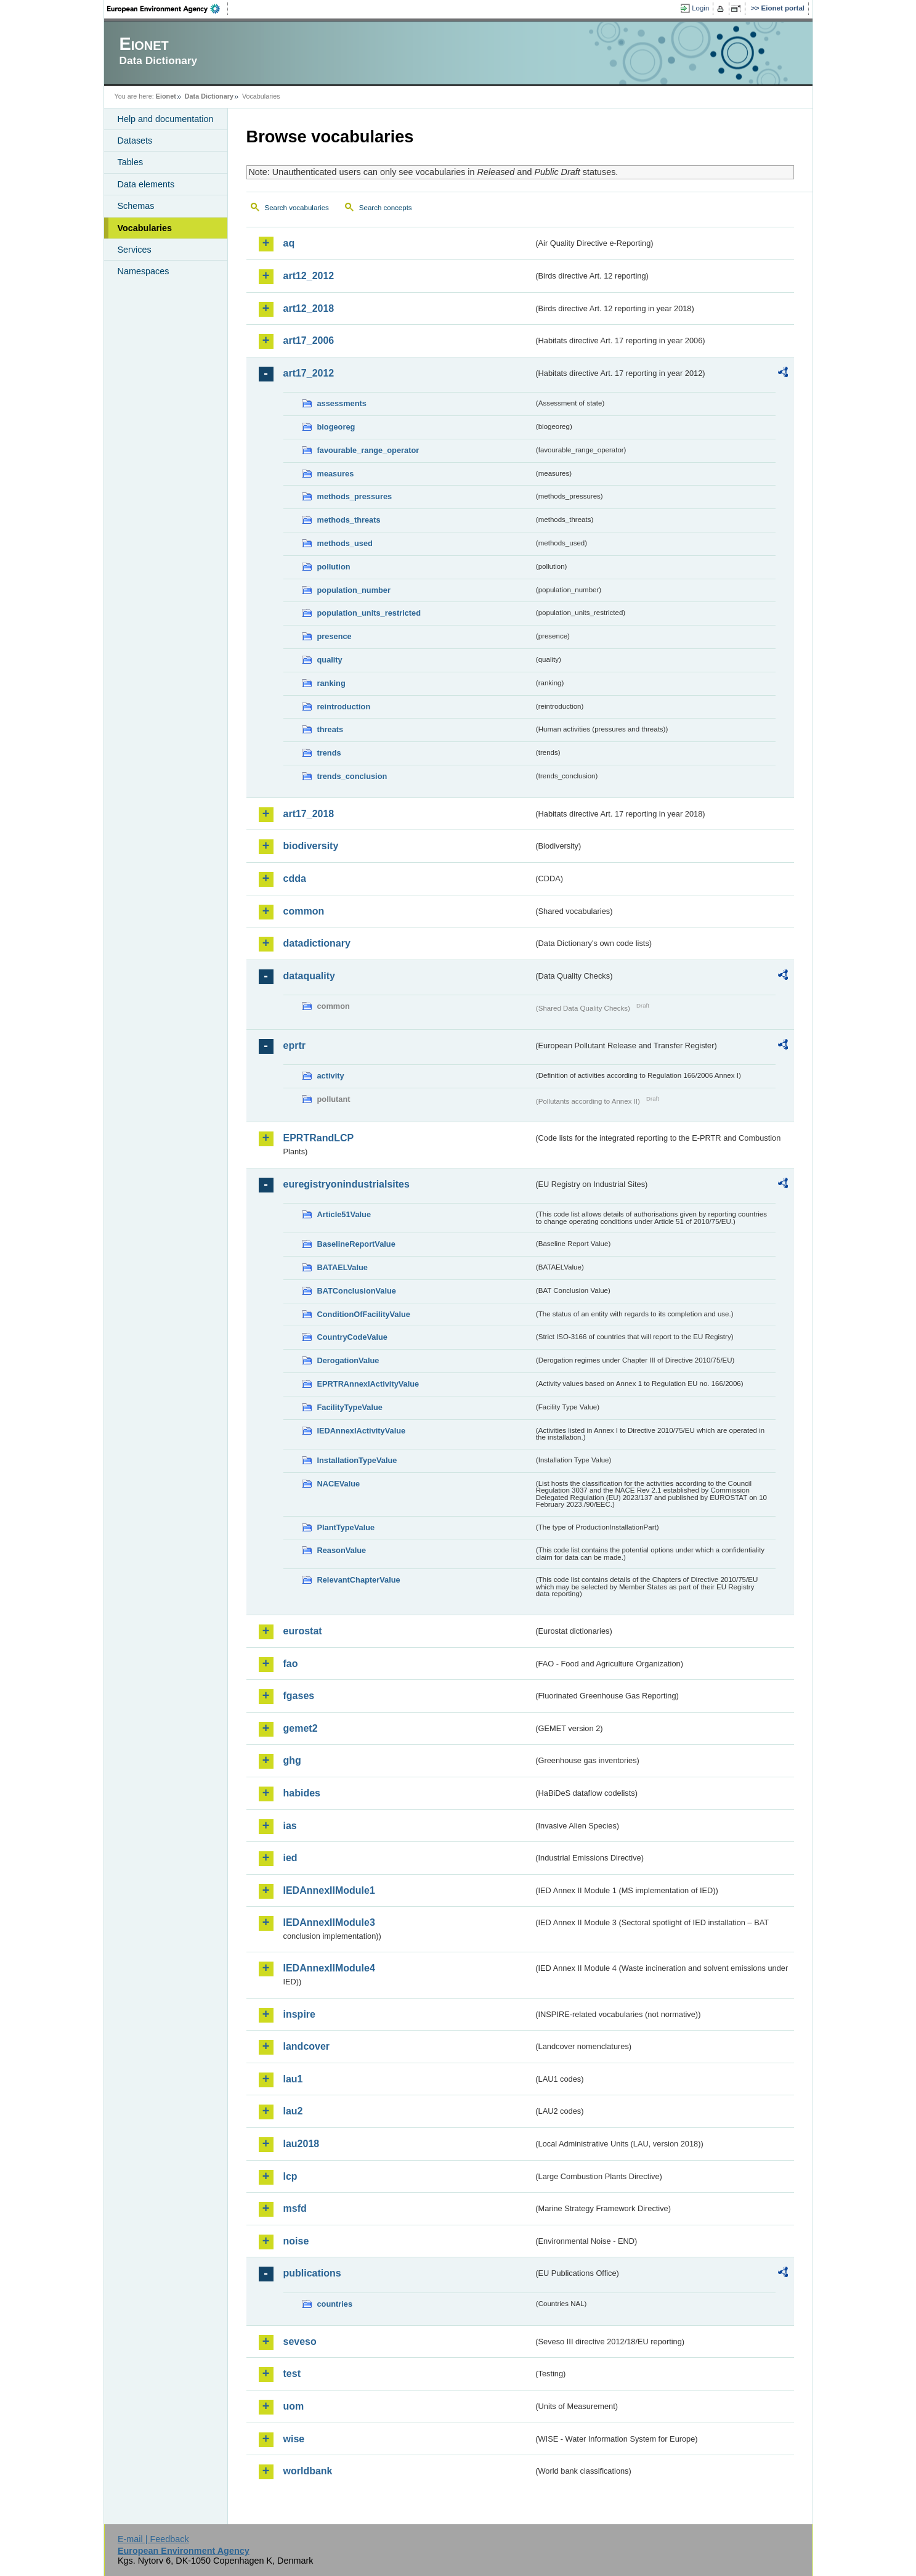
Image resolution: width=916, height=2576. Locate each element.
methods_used (345, 543)
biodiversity (311, 846)
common (304, 911)
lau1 (293, 2079)
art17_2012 (308, 373)
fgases (299, 1695)
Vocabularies (145, 228)
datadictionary (317, 943)
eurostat (302, 1631)
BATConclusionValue (356, 1290)
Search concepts (385, 207)
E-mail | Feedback (153, 2539)
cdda (294, 878)
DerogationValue (348, 1360)
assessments (342, 403)
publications (312, 2273)
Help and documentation (166, 119)
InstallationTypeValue (357, 1460)
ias (290, 1825)
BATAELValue (342, 1267)
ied (290, 1858)
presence (334, 636)
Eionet (166, 96)
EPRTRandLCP (318, 1138)
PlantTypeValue (346, 1527)
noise (296, 2241)
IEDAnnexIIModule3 (329, 1922)
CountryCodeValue (352, 1337)
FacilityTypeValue (350, 1407)
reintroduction (344, 706)
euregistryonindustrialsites (346, 1184)
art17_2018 (308, 814)
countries (335, 2304)
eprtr (294, 1045)
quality (329, 659)
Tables (131, 162)
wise (294, 2439)
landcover (306, 2046)
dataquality (309, 976)
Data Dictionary (209, 96)
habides (301, 1793)
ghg (292, 1760)
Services (135, 250)
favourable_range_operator (368, 450)
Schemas (136, 206)
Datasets (135, 140)
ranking (331, 683)
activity (330, 1075)
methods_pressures (354, 496)
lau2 (293, 2111)
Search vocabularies (297, 207)
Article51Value (344, 1214)
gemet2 (300, 1728)
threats (330, 729)
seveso (300, 2341)
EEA (167, 8)
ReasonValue (342, 1550)
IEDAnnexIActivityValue (361, 1430)
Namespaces (143, 271)
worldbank (308, 2471)
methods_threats (349, 519)
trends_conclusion (352, 776)
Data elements (146, 184)
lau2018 (301, 2143)
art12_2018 (308, 308)
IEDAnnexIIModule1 (329, 1890)
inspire (299, 2014)
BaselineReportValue (356, 1244)
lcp (290, 2176)
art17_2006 (308, 340)
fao (290, 1663)
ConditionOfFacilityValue (363, 1314)
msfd (295, 2208)
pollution (334, 566)
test (292, 2373)
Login (700, 8)
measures (335, 473)
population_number (354, 590)
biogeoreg (336, 426)
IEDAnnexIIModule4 (329, 1968)
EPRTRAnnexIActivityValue (368, 1383)
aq (289, 243)
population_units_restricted (369, 613)
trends (329, 752)
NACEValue (338, 1483)
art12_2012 (308, 276)
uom (293, 2406)
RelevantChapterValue (358, 1579)
